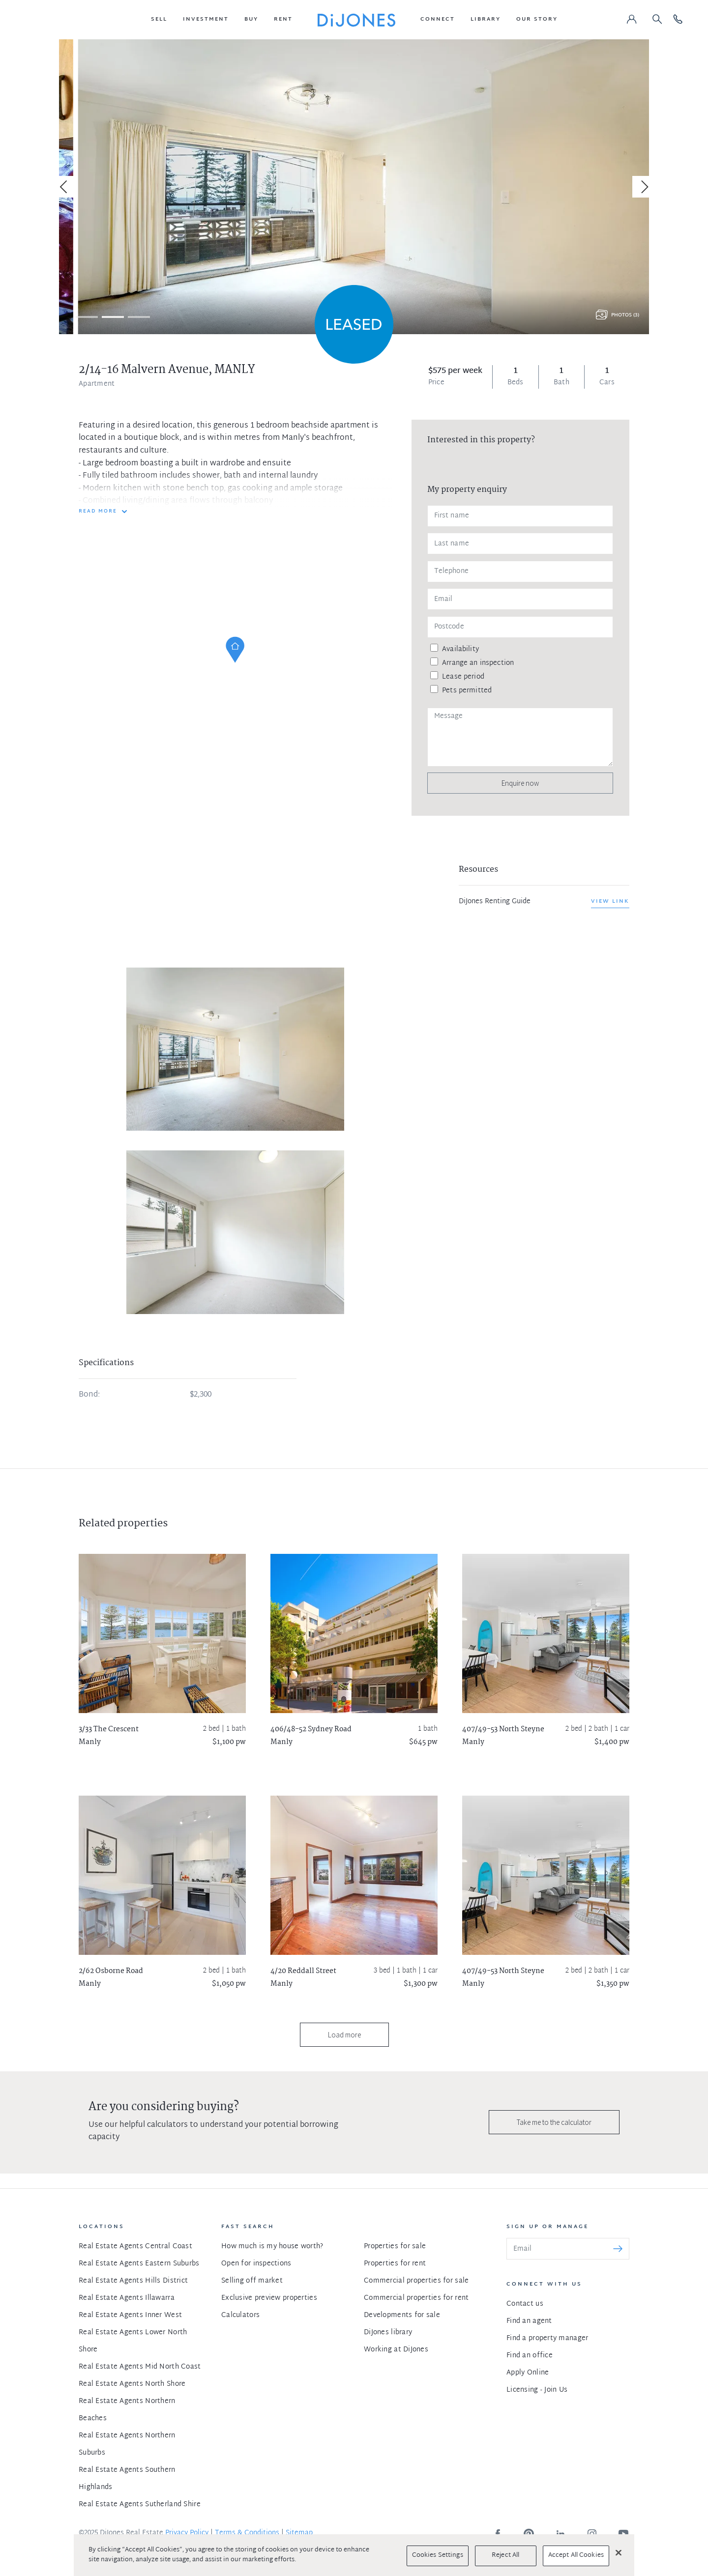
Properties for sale (395, 2246)
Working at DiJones (396, 2350)
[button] (159, 19)
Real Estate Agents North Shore (132, 2384)
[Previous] (65, 187)
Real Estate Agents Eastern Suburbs (139, 2264)
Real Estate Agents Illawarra (127, 2298)
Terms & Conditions (247, 2533)
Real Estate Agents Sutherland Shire (140, 2504)
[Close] (618, 2552)
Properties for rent (395, 2264)
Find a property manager (547, 2338)
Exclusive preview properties (269, 2298)
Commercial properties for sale (416, 2281)
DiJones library (388, 2332)
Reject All (505, 2555)
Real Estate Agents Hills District (133, 2281)
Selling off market (252, 2281)
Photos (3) (625, 315)
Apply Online (527, 2373)
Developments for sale (402, 2315)
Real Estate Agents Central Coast (135, 2246)
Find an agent (529, 2321)
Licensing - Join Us (536, 2390)
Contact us (524, 2304)
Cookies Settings (437, 2555)
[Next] (643, 187)
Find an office (529, 2355)
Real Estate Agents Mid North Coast (140, 2367)
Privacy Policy (186, 2533)
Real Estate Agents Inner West (130, 2315)
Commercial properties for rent (416, 2298)
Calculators (240, 2315)
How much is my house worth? (272, 2246)
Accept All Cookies (576, 2555)
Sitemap (299, 2533)
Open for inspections (256, 2264)
